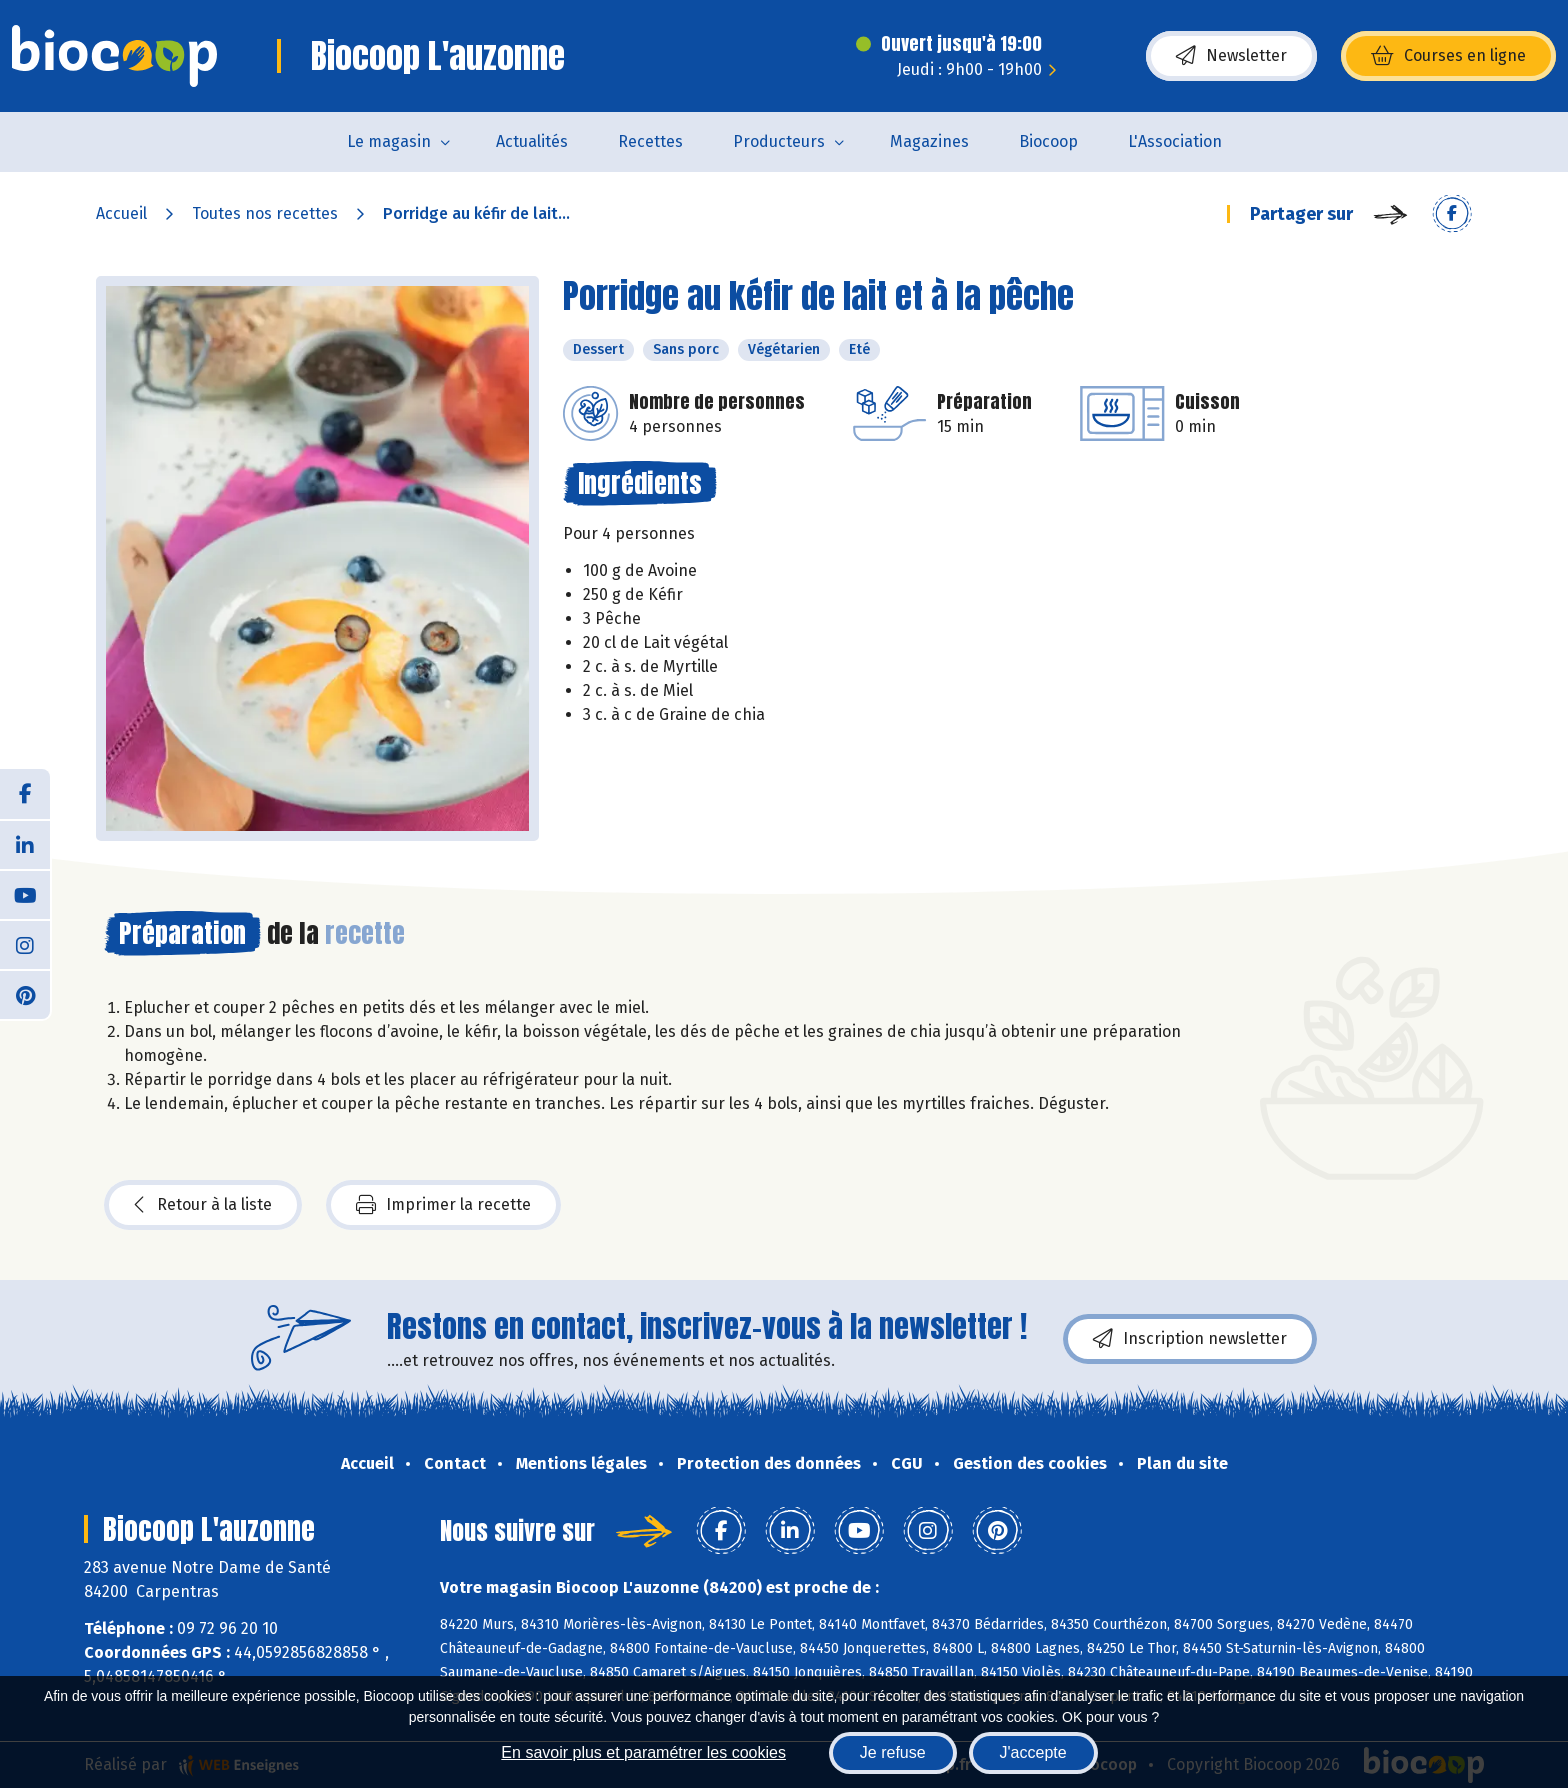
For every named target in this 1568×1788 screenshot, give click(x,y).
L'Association (1175, 141)
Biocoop (1048, 141)
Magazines (929, 141)
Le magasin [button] (389, 141)
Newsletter (1231, 56)
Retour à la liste (203, 1205)
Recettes (650, 141)
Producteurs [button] (779, 141)
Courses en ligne (1448, 56)
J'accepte (1033, 1752)
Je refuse (893, 1752)
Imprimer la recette (443, 1205)
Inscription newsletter (1190, 1339)
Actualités (532, 141)
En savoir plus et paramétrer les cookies (643, 1752)
